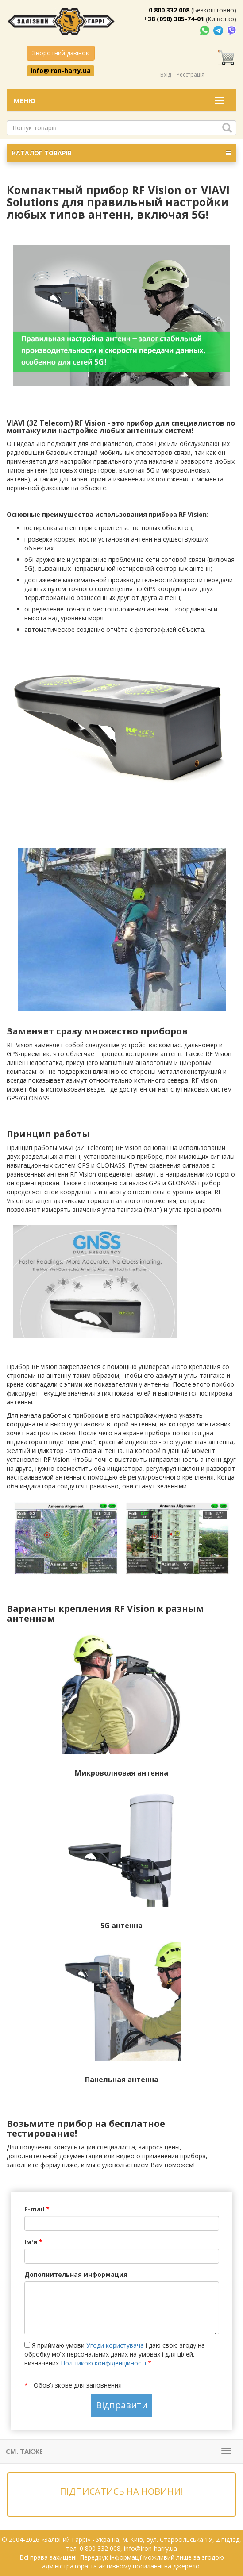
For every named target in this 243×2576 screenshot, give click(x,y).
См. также (24, 2451)
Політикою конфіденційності (103, 2363)
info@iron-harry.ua (61, 70)
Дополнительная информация (75, 2274)
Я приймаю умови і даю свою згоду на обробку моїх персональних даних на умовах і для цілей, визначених (114, 2354)
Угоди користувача (115, 2345)
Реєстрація (190, 74)
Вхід (165, 74)
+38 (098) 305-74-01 (174, 19)
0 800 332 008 (169, 10)
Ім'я (33, 2242)
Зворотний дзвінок (60, 53)
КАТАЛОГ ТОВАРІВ (121, 153)
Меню (24, 100)
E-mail (37, 2209)
